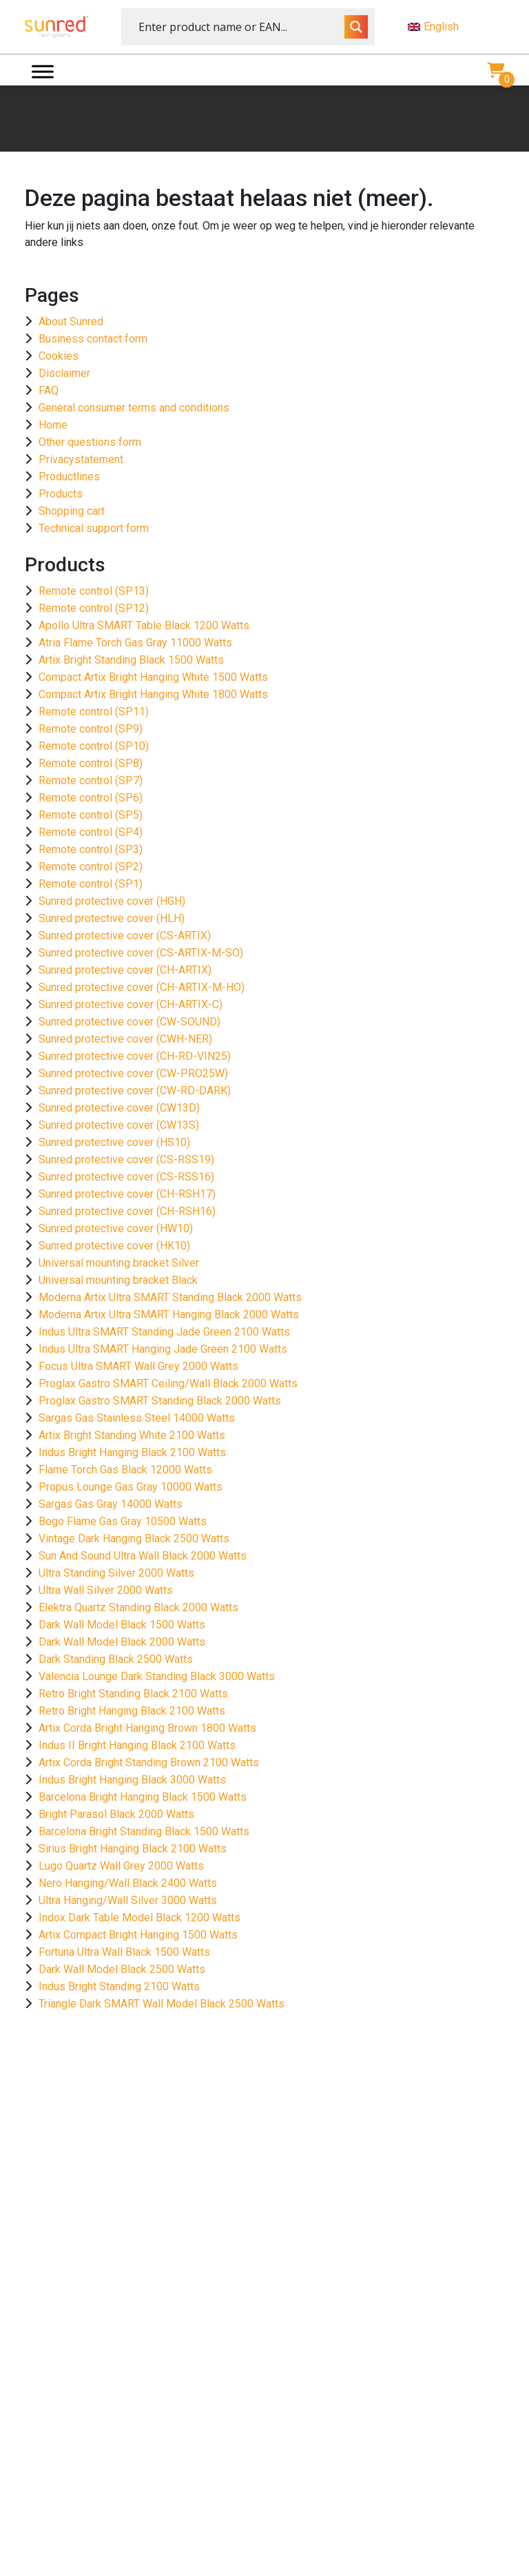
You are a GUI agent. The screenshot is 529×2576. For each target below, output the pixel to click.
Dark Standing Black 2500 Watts (116, 1659)
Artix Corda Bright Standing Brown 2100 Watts (149, 1762)
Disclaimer (64, 373)
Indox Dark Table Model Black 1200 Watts (139, 1917)
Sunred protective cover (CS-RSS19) (126, 1159)
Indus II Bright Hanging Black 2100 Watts (137, 1745)
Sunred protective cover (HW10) (116, 1228)
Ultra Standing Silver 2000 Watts (116, 1573)
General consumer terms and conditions (134, 407)
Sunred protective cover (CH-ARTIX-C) (130, 1004)
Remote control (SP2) (91, 866)
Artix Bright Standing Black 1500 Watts (131, 659)
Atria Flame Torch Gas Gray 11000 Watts (135, 642)
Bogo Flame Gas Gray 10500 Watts (123, 1521)
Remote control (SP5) (91, 814)
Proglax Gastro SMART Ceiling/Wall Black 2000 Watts (168, 1383)
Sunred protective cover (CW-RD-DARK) (135, 1090)
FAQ (49, 390)
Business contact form (93, 338)
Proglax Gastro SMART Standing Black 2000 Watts (160, 1400)
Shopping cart (72, 511)
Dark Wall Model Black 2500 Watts (122, 1969)
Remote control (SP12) (94, 608)
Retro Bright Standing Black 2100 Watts (133, 1693)
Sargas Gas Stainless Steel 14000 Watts (137, 1417)
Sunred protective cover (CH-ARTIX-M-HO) (142, 987)
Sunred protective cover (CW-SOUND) (129, 1021)
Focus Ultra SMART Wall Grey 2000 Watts (138, 1366)
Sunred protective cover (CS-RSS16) (126, 1176)
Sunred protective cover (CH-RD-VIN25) (135, 1056)
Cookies (59, 355)
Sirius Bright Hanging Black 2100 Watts (133, 1848)
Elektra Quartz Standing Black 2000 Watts (138, 1607)
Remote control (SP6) (91, 797)
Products (61, 493)
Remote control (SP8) (91, 763)
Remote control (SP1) (91, 883)
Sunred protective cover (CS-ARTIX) (125, 935)
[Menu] (43, 71)
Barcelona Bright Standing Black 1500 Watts (144, 1831)
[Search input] (239, 27)
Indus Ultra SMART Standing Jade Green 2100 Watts (164, 1331)
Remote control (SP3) (91, 849)
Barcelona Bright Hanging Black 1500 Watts (143, 1796)
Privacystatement (81, 459)
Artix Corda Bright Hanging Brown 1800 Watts (147, 1728)
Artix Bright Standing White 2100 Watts (132, 1435)
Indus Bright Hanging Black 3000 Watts (132, 1779)
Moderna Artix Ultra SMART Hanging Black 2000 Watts (169, 1314)
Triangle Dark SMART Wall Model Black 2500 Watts (161, 2003)
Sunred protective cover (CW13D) (119, 1107)
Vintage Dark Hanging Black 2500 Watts (134, 1538)
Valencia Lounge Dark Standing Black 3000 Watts (157, 1676)
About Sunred (71, 321)
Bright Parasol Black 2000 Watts (116, 1814)
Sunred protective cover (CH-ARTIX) (125, 970)
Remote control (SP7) (91, 780)
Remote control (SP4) (91, 832)
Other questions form (90, 442)
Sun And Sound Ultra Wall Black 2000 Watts (143, 1555)
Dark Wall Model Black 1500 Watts (122, 1624)
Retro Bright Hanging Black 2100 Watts (132, 1710)
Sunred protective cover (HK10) (114, 1245)
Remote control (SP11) (94, 711)
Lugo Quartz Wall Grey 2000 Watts (121, 1865)
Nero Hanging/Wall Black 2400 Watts (128, 1883)
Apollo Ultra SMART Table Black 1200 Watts (144, 625)
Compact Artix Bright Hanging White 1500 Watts (153, 677)
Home (53, 424)
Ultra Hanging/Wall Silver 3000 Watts (128, 1900)
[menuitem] (456, 27)
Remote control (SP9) (91, 728)
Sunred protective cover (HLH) (112, 918)
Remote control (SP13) (94, 590)
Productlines (69, 476)
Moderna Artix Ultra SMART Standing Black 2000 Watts (170, 1297)
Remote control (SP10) (94, 746)
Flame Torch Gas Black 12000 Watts (125, 1469)
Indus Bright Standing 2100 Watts (119, 1986)
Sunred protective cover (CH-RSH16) (127, 1211)
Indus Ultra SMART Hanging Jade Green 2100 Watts (163, 1349)
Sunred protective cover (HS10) (114, 1142)
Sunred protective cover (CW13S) (119, 1125)
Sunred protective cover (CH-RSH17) (127, 1193)
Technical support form (94, 528)
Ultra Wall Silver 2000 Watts (106, 1590)
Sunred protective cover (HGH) (112, 901)
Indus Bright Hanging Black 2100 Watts (132, 1452)
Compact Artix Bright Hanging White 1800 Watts (153, 694)
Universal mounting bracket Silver (119, 1262)
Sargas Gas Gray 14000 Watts (111, 1504)
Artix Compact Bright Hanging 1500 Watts (138, 1934)
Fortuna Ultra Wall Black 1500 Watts (124, 1952)
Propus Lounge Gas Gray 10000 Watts (130, 1486)
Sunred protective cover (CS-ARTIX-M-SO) (141, 952)
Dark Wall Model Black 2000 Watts (122, 1641)
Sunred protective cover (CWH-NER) (125, 1038)
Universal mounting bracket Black (118, 1280)
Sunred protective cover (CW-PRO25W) (133, 1073)
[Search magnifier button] (356, 27)
